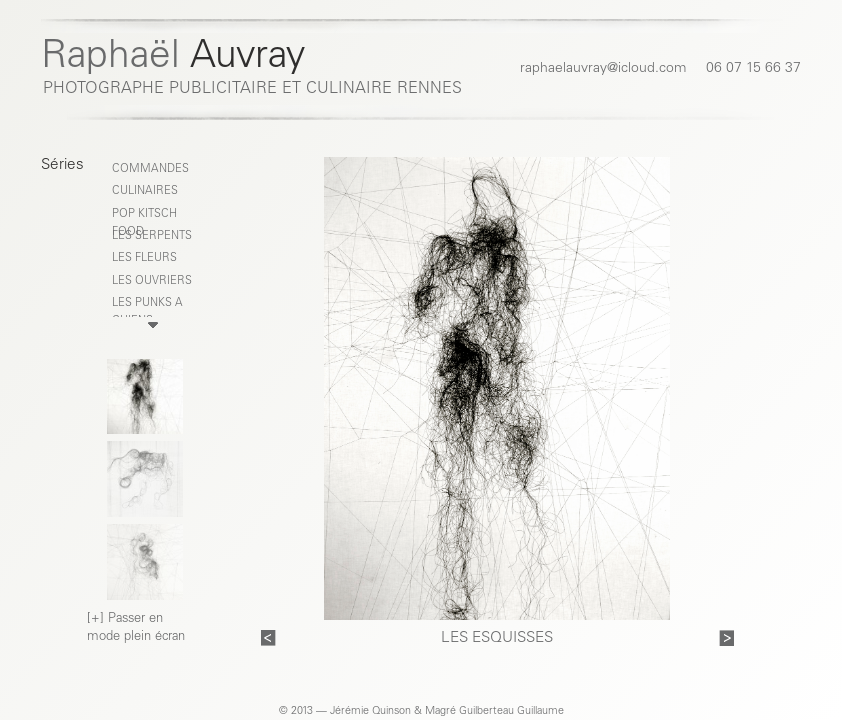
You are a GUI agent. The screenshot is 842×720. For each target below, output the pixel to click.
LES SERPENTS (152, 236)
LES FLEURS (144, 258)
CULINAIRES (145, 191)
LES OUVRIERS (152, 281)
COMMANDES (150, 169)
